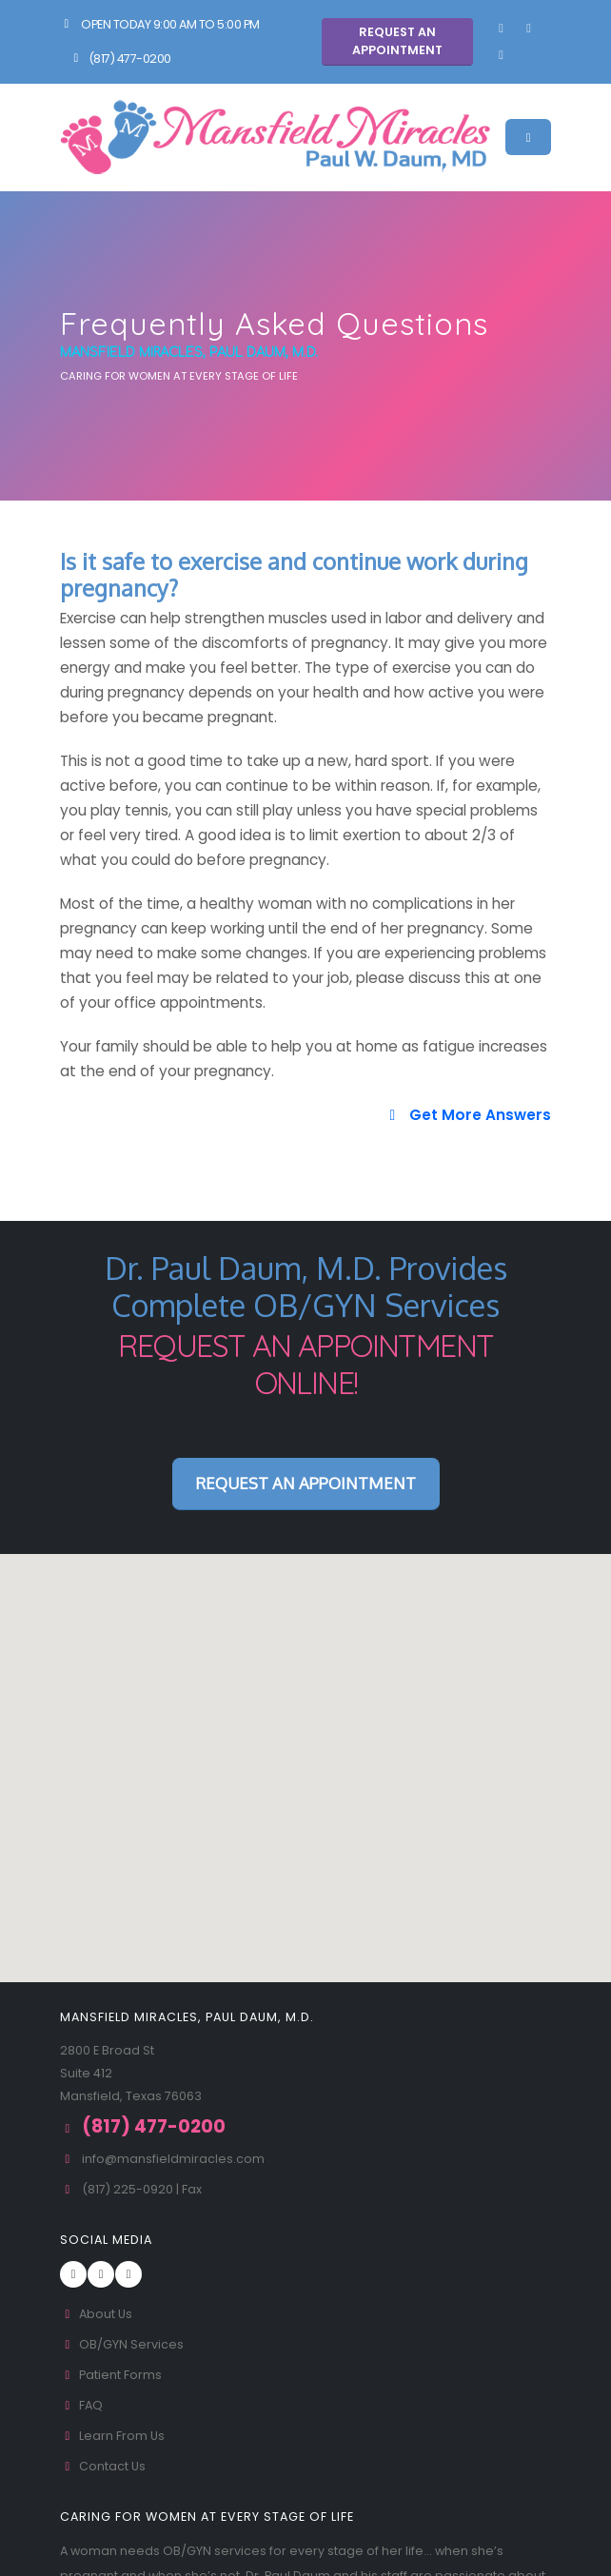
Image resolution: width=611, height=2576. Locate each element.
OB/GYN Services (122, 2344)
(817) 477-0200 (120, 58)
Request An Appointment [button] (397, 41)
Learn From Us (112, 2436)
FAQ (81, 2405)
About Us (96, 2314)
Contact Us (103, 2466)
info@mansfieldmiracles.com (173, 2159)
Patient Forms (111, 2375)
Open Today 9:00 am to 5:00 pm (160, 24)
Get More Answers (467, 1115)
